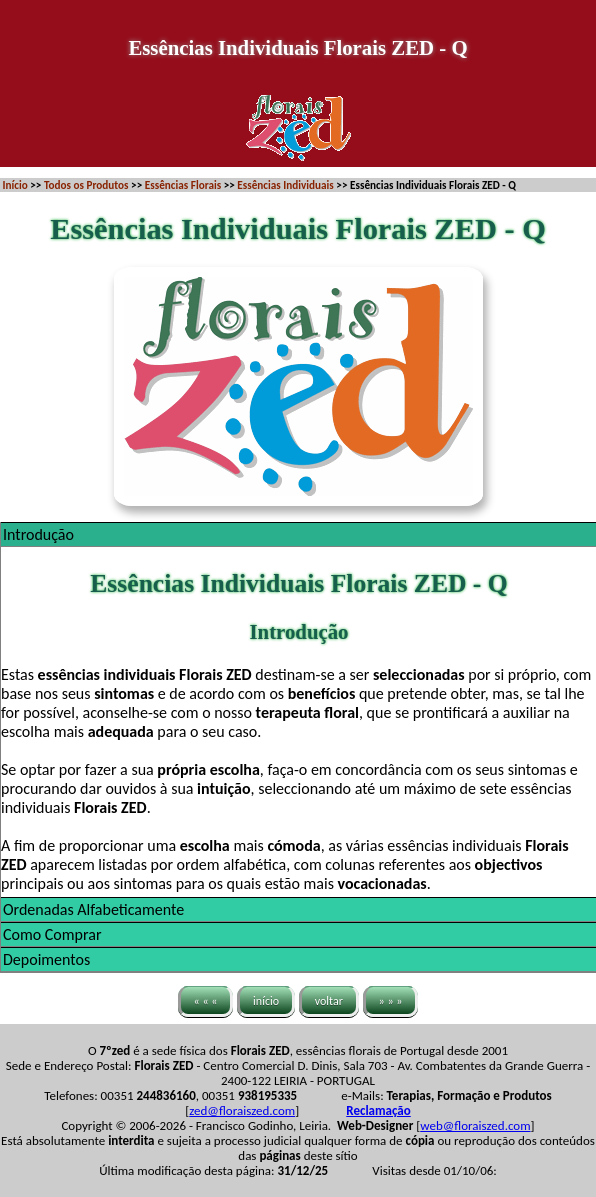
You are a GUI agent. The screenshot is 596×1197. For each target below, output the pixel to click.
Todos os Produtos (86, 185)
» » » (391, 1001)
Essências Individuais (285, 185)
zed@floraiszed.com (242, 1110)
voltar (329, 1001)
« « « (206, 1001)
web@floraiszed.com (475, 1125)
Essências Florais (183, 185)
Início (15, 185)
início (266, 1001)
